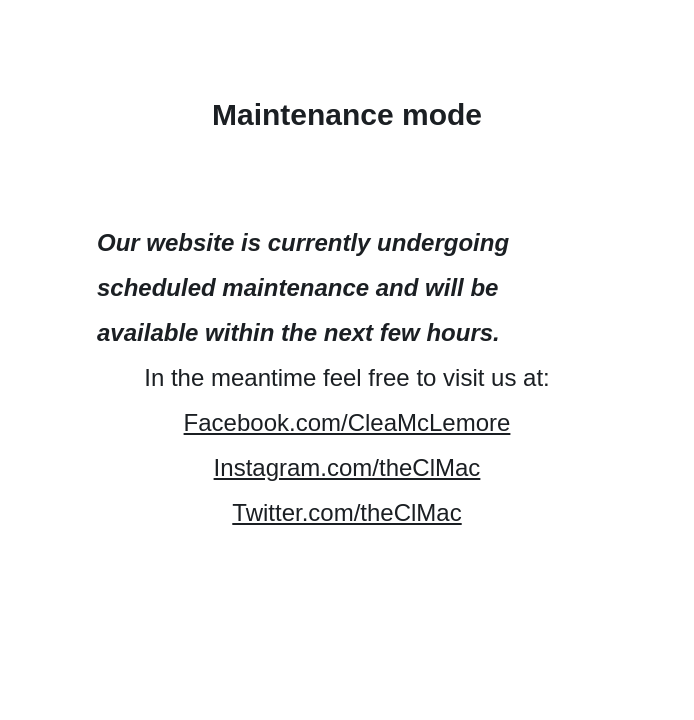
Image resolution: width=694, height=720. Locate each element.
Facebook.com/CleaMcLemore (347, 422)
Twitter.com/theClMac (346, 512)
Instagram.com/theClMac (347, 467)
